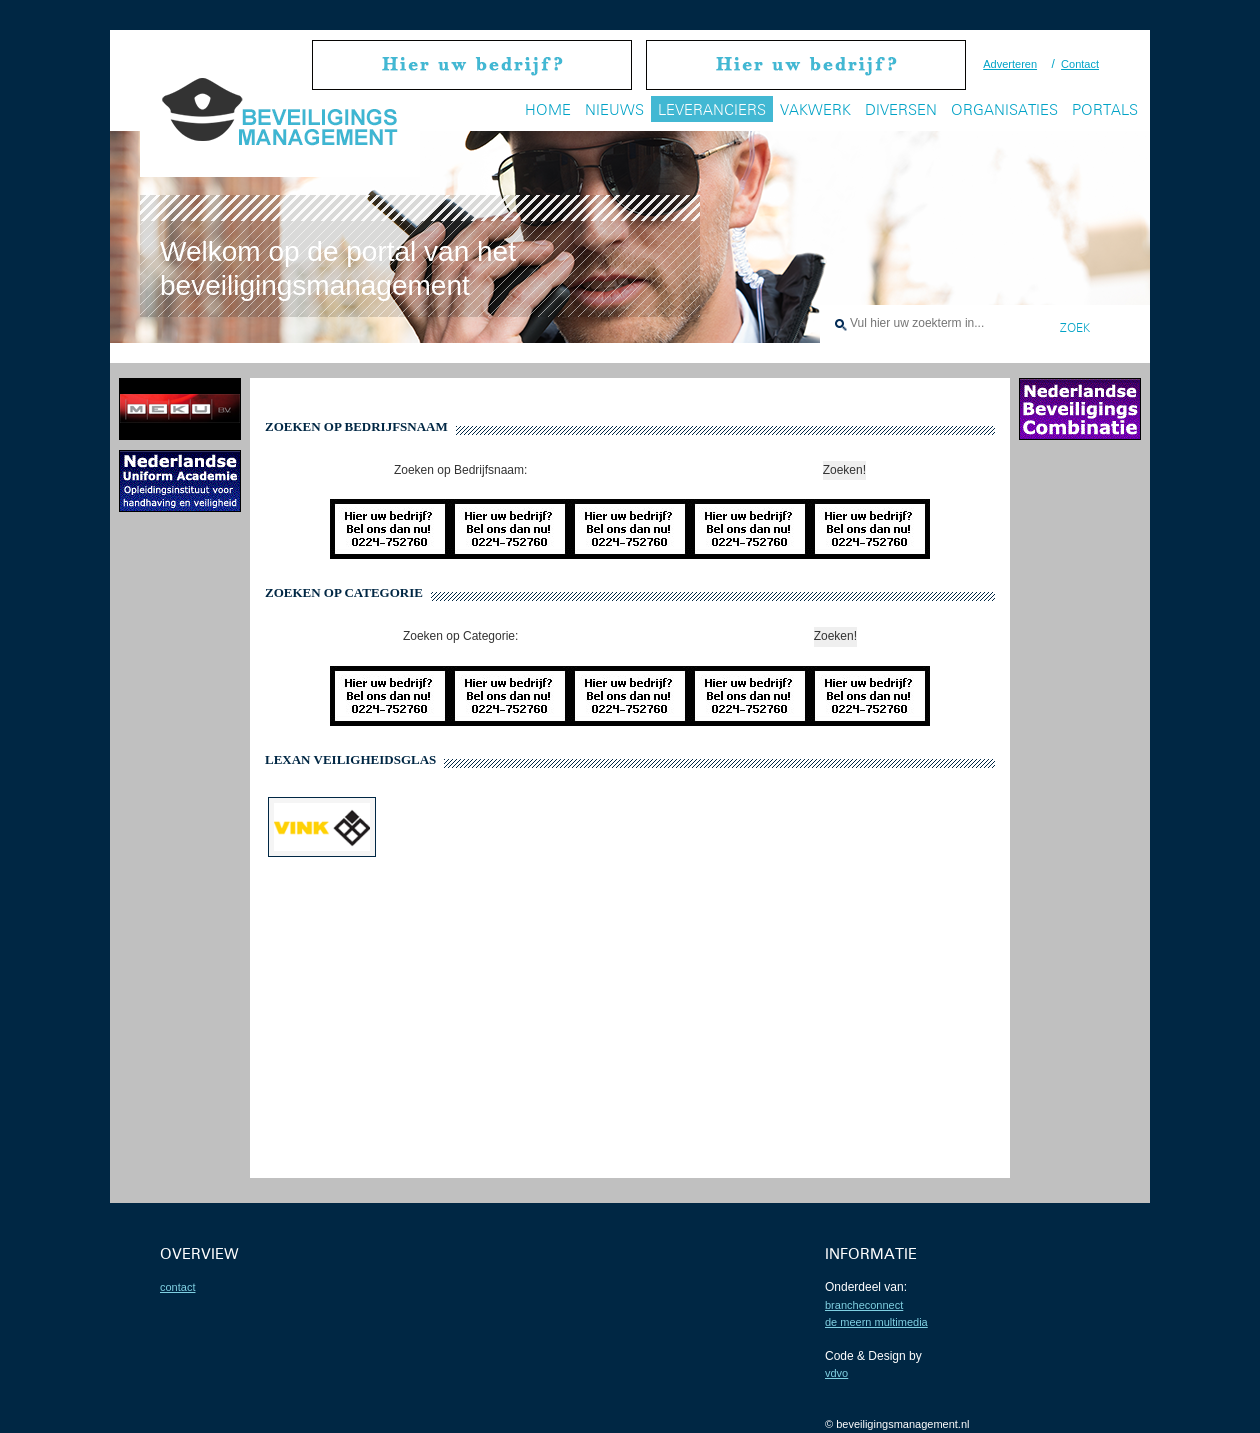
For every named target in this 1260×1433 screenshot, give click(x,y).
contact (177, 1287)
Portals (1105, 109)
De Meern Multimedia (876, 1322)
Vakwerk (815, 109)
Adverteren (1010, 64)
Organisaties (1004, 109)
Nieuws (614, 109)
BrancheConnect (864, 1305)
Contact (1080, 64)
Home (548, 109)
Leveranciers (712, 109)
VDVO (836, 1373)
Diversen (901, 109)
